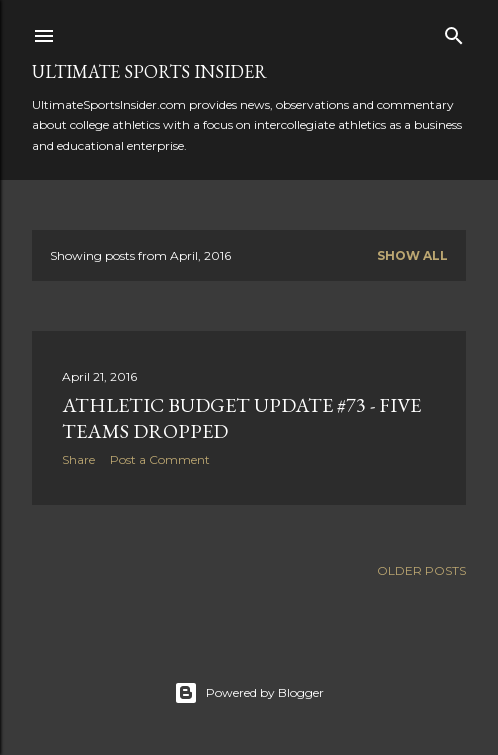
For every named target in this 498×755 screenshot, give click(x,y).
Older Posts (421, 570)
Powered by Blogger (249, 693)
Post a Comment (160, 459)
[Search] (454, 31)
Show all (412, 255)
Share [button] (78, 459)
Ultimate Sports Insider (149, 71)
